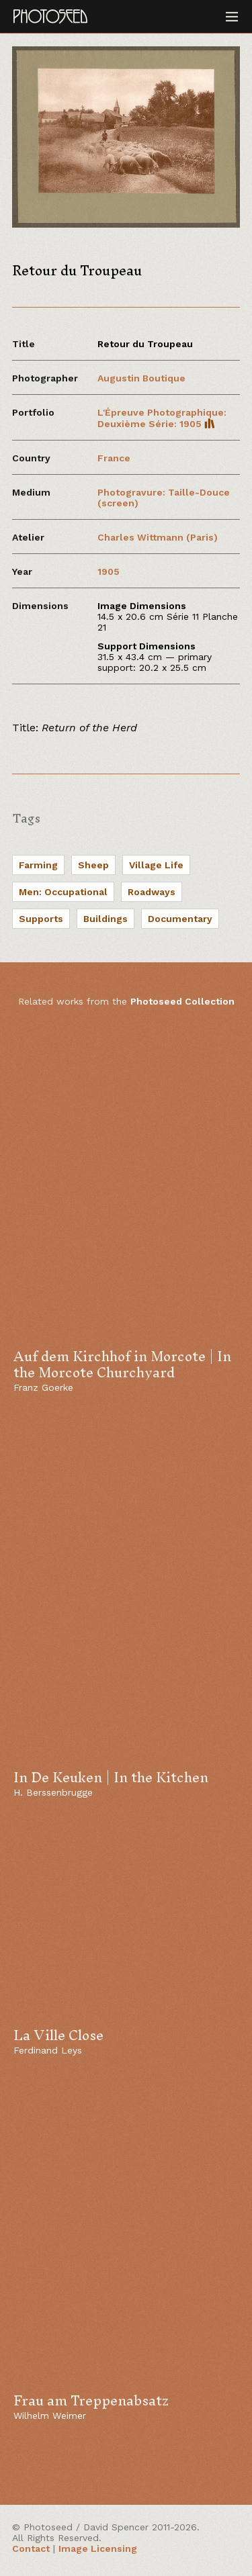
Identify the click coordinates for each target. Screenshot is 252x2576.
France (113, 458)
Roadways (151, 891)
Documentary (180, 918)
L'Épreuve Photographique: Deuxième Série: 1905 (161, 418)
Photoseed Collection (182, 1001)
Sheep (93, 865)
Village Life (156, 865)
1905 (108, 571)
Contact (31, 2548)
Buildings (105, 918)
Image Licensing (97, 2548)
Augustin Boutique (141, 378)
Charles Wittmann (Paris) (157, 537)
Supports (41, 918)
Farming (38, 865)
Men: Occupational (63, 891)
